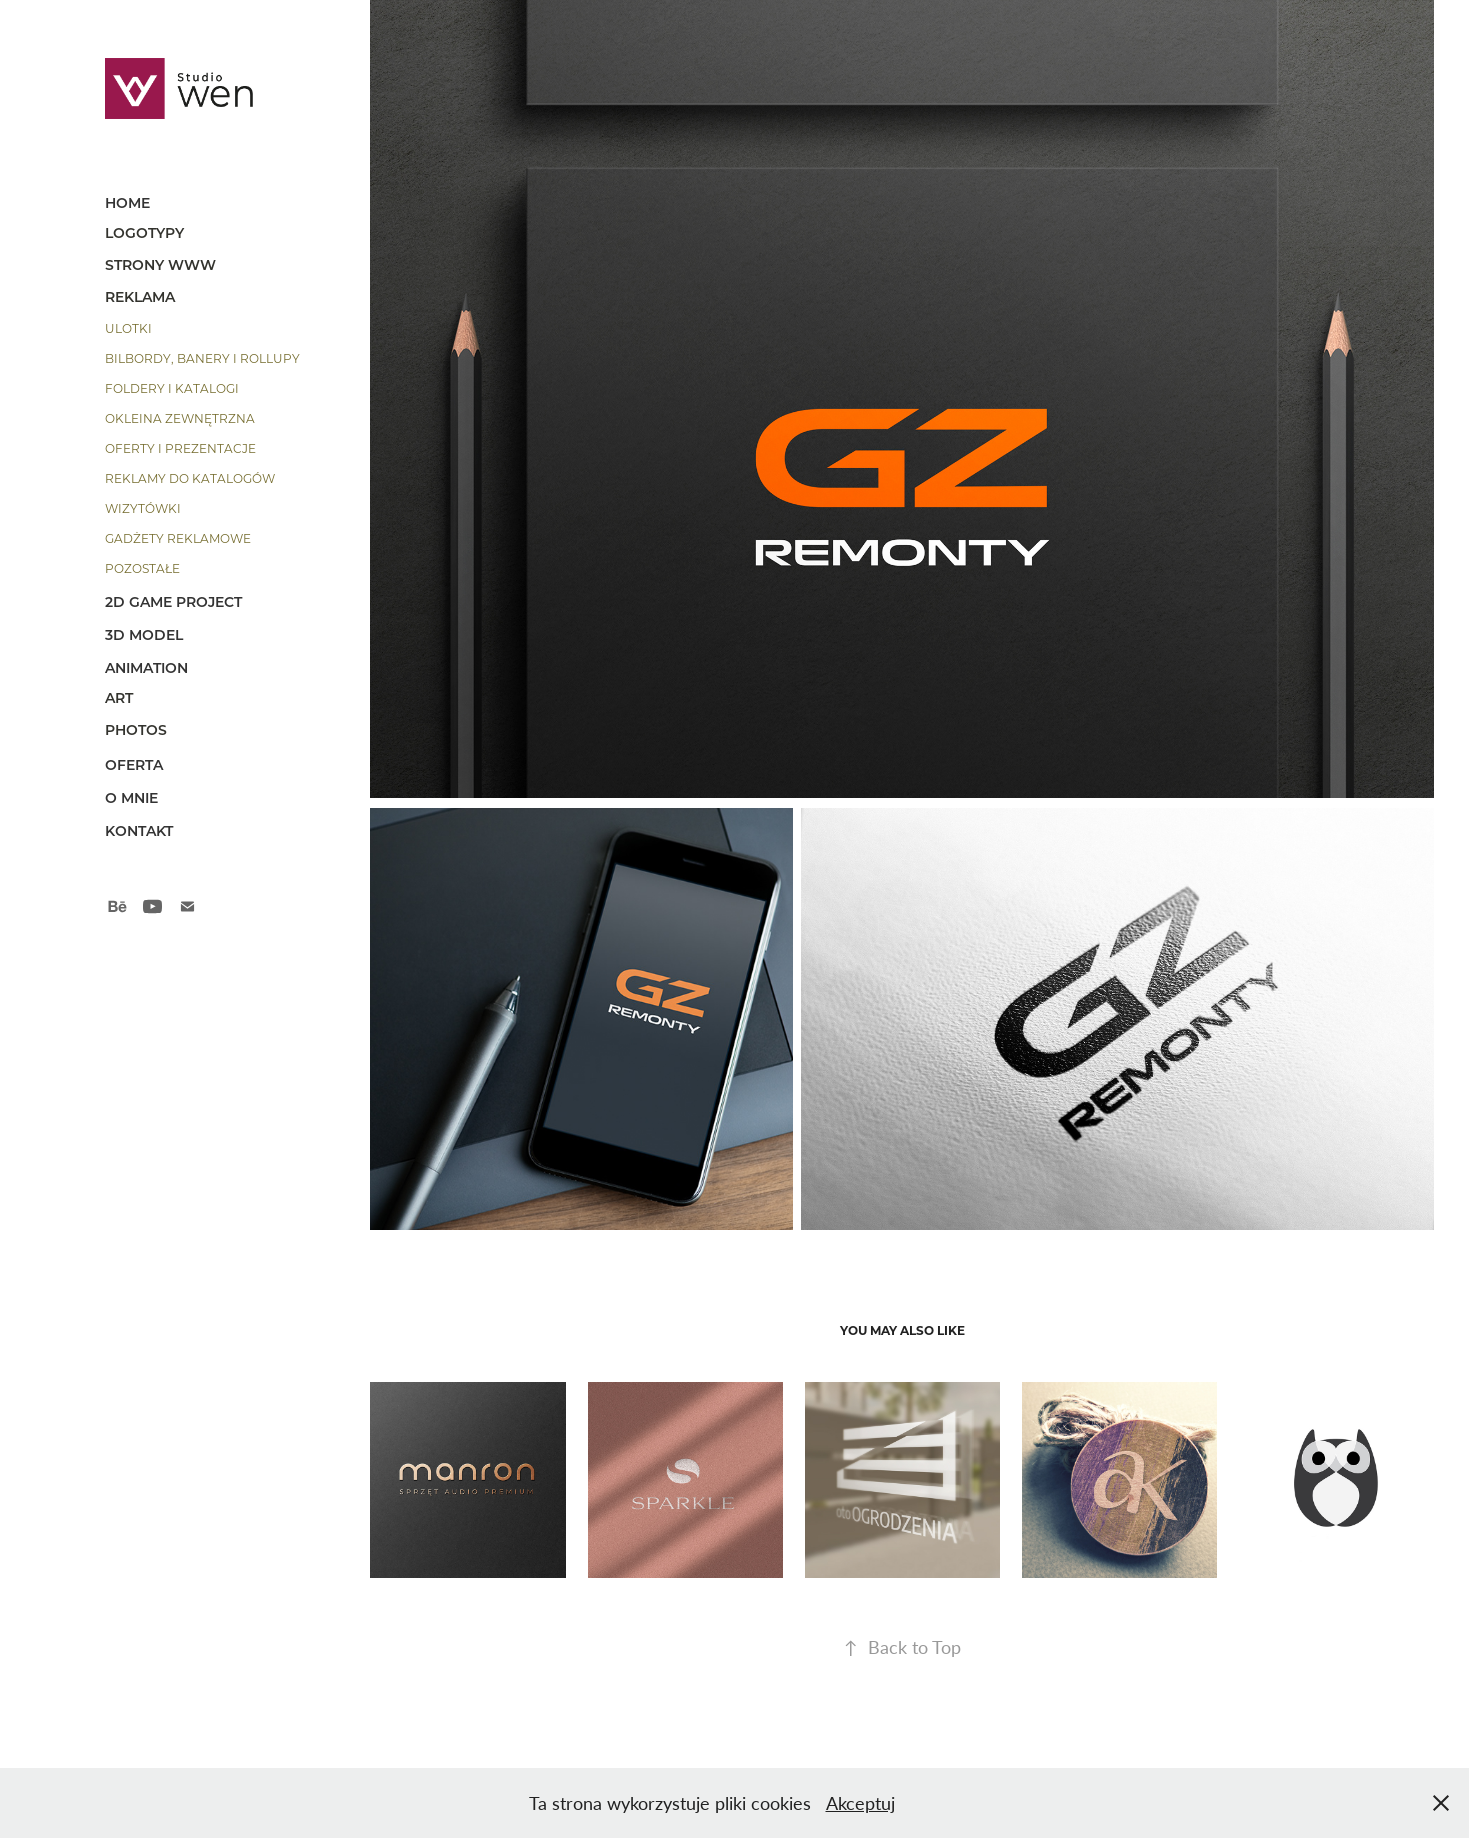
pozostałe (142, 568)
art (119, 697)
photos (136, 729)
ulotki (128, 328)
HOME (127, 202)
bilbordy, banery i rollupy (202, 358)
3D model (144, 634)
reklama (140, 296)
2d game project (173, 601)
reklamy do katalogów (190, 478)
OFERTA (134, 764)
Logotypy (144, 232)
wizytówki (143, 508)
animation (146, 667)
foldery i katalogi (172, 388)
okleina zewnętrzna (180, 418)
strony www (160, 264)
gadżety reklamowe (178, 538)
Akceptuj (860, 1803)
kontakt (139, 830)
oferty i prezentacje (180, 448)
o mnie (131, 797)
